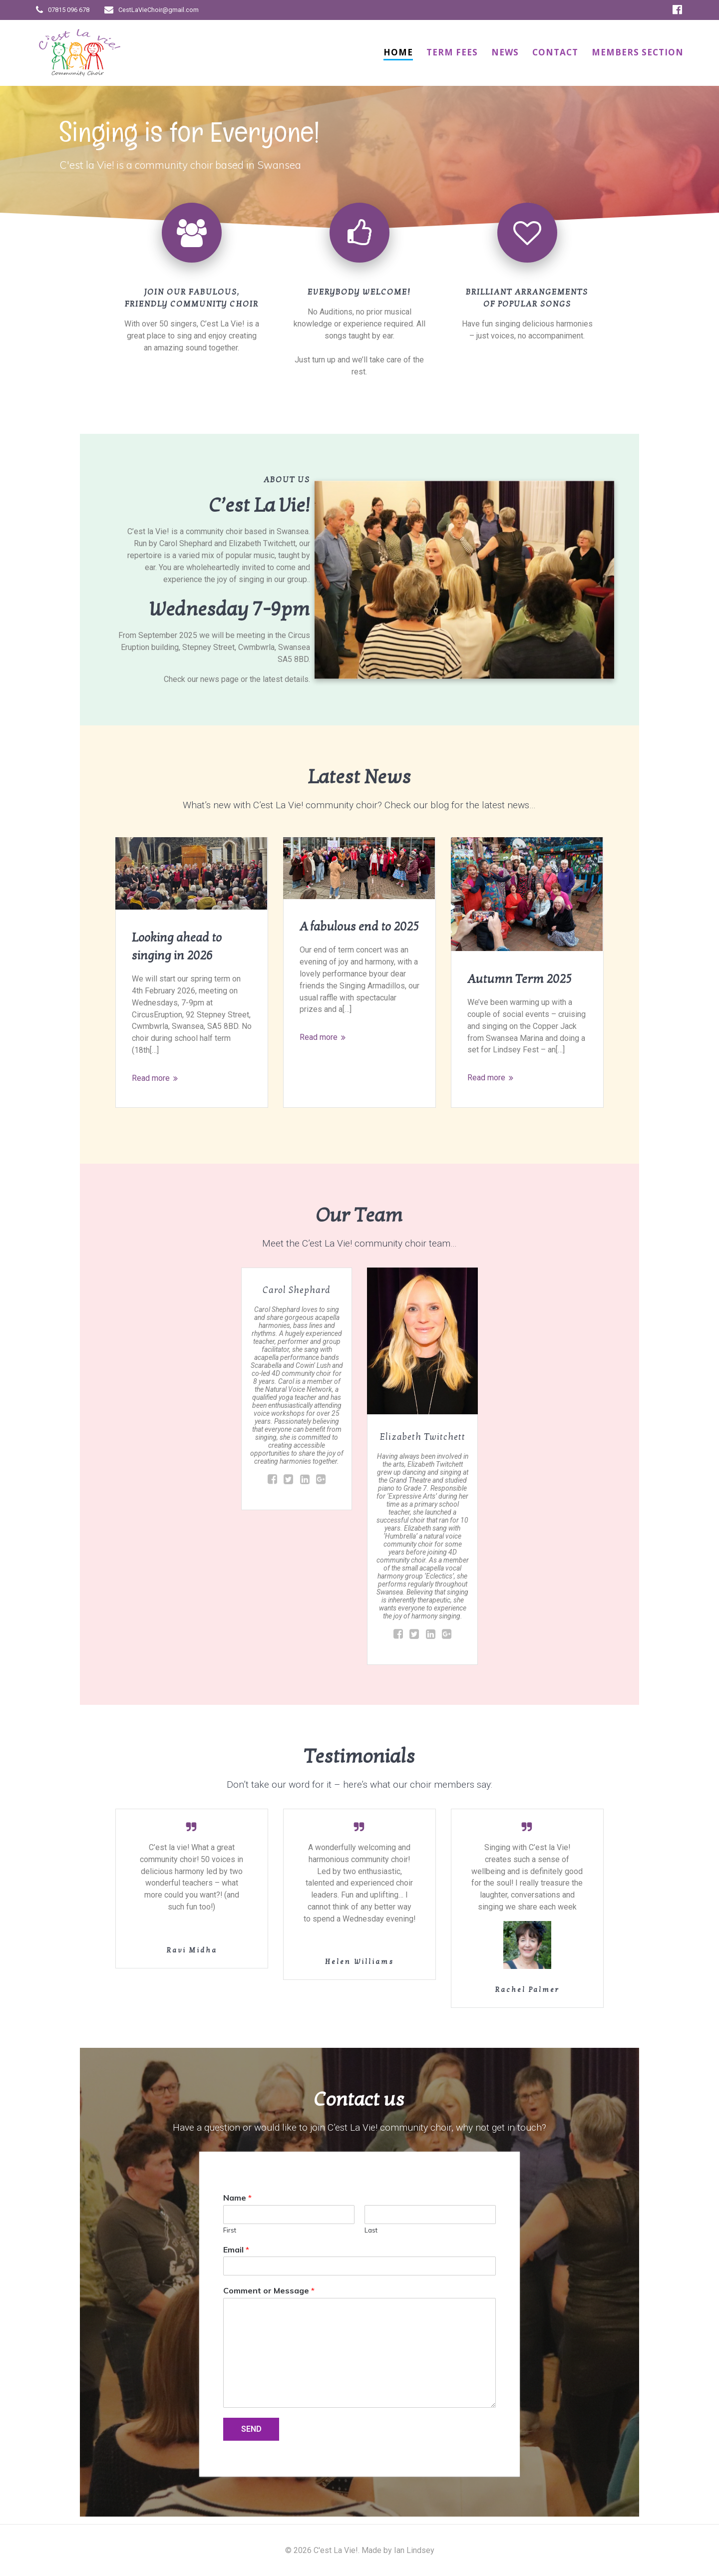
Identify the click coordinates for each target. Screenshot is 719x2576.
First (229, 2232)
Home (398, 52)
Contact (555, 52)
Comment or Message (269, 2293)
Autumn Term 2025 (519, 979)
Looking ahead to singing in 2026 (177, 947)
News (505, 52)
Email (236, 2251)
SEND (251, 2431)
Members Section (638, 52)
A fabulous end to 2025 (359, 927)
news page (219, 679)
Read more (151, 1078)
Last (370, 2232)
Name (237, 2200)
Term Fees (452, 52)
